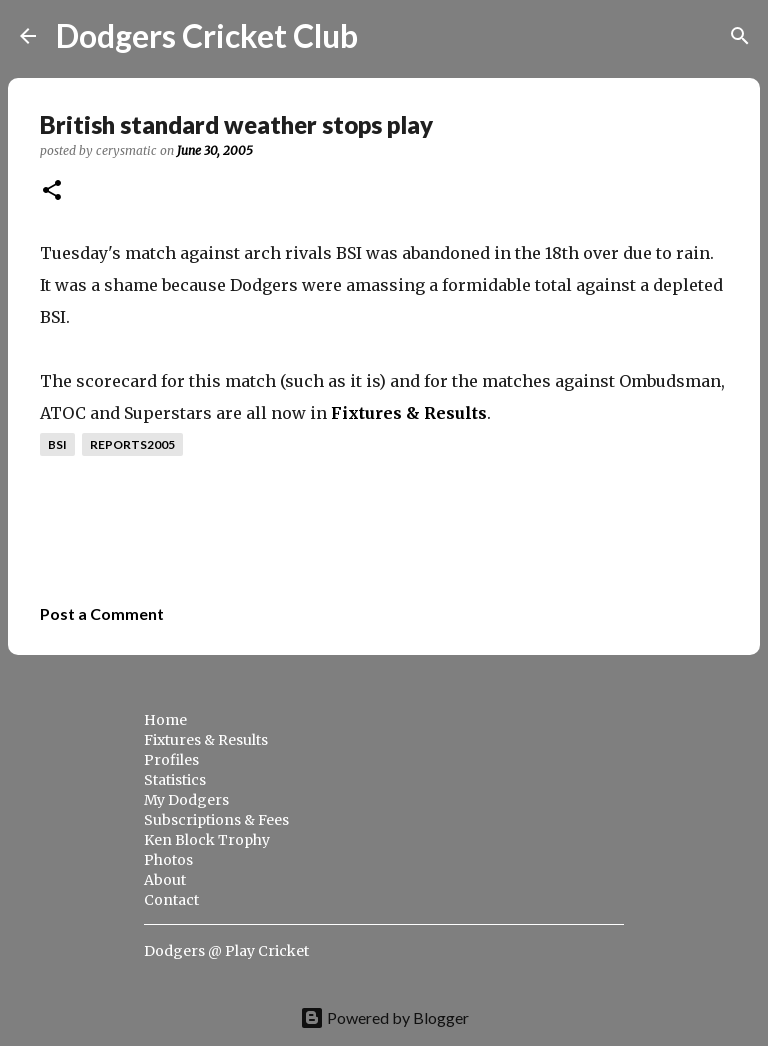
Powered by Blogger (384, 1017)
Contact (171, 900)
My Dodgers (186, 800)
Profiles (171, 760)
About (165, 880)
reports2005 (132, 444)
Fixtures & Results (409, 413)
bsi (57, 444)
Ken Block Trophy (207, 840)
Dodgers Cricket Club (207, 35)
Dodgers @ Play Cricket (226, 951)
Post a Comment (102, 613)
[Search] (386, 36)
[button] (52, 191)
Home (165, 720)
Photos (168, 860)
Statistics (175, 780)
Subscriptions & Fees (216, 820)
